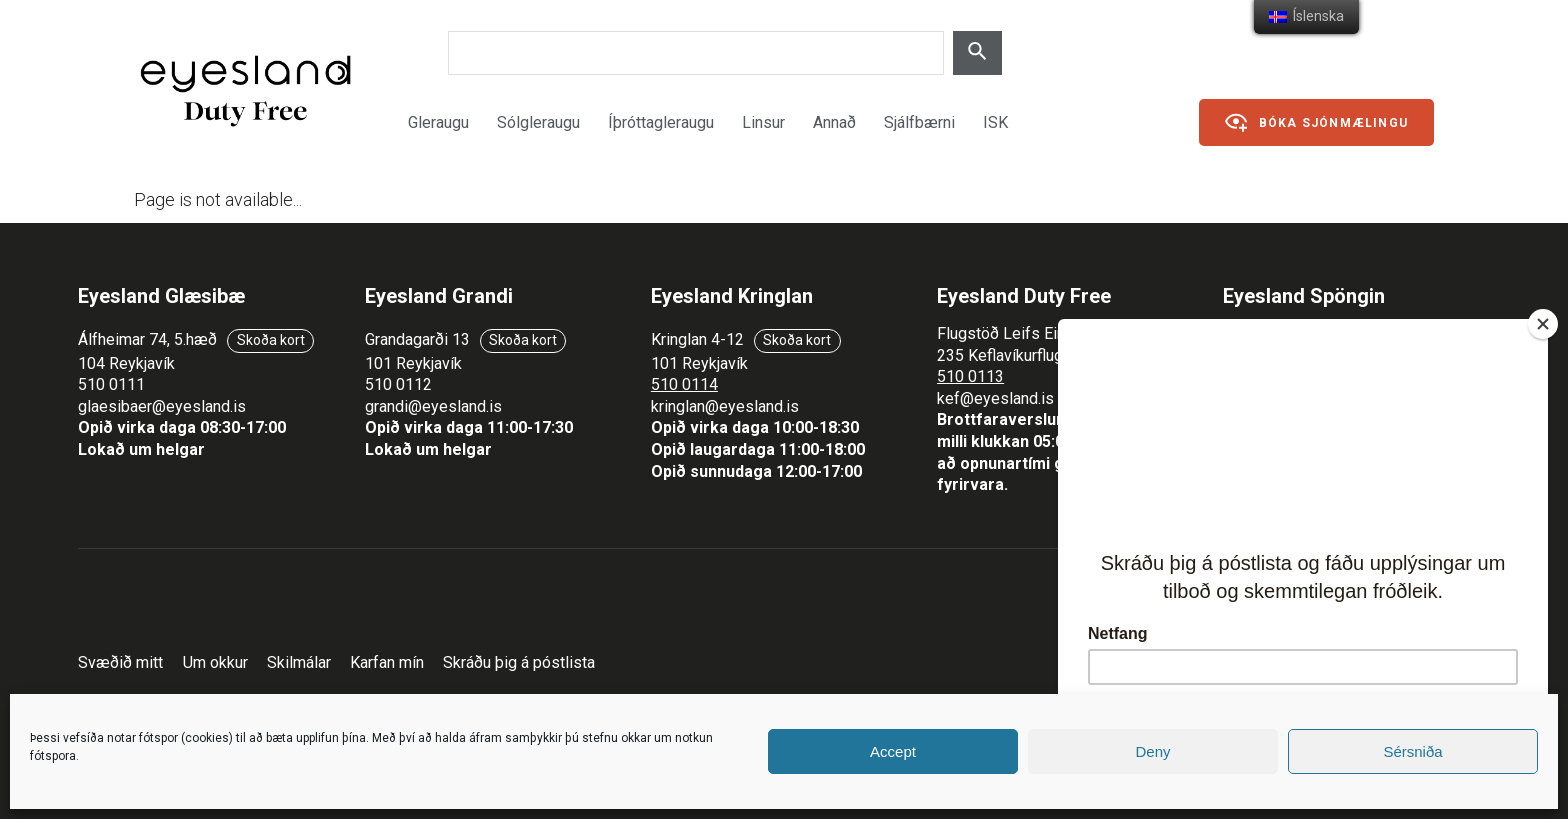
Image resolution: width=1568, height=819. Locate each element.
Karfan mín (387, 662)
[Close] (1543, 324)
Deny (1152, 751)
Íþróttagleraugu (661, 122)
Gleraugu (438, 122)
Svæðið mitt (120, 662)
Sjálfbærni (919, 122)
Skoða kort (271, 340)
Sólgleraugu (538, 122)
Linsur (763, 122)
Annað (834, 122)
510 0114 (684, 384)
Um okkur (215, 662)
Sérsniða (1412, 751)
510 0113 (970, 376)
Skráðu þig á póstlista (519, 662)
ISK (995, 122)
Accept (893, 751)
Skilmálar (299, 662)
